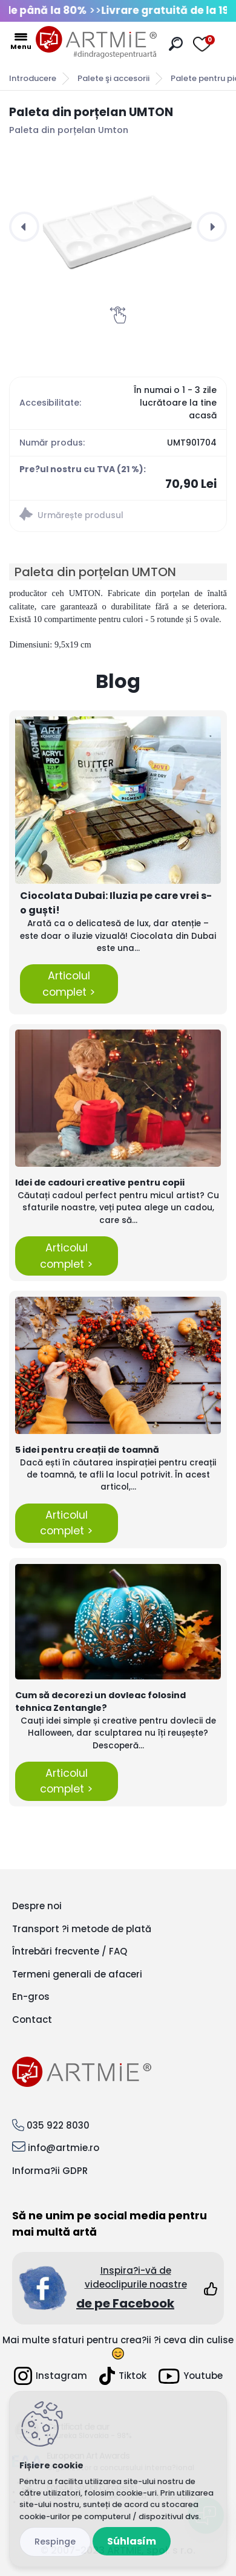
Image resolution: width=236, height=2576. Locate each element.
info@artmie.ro (63, 2147)
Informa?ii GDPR (50, 2170)
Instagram (50, 2376)
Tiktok (122, 2376)
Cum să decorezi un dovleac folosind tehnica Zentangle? (100, 1702)
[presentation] (24, 227)
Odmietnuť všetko (55, 2542)
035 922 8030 (58, 2125)
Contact (32, 2019)
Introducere (32, 78)
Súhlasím (131, 2541)
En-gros (31, 1996)
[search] (176, 44)
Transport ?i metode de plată (81, 1928)
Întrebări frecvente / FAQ (69, 1951)
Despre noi (37, 1906)
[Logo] (96, 42)
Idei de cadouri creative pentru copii (100, 1182)
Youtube (191, 2376)
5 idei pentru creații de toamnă (87, 1450)
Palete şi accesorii (113, 78)
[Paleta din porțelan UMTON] (118, 227)
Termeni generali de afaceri (77, 1974)
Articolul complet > (68, 983)
